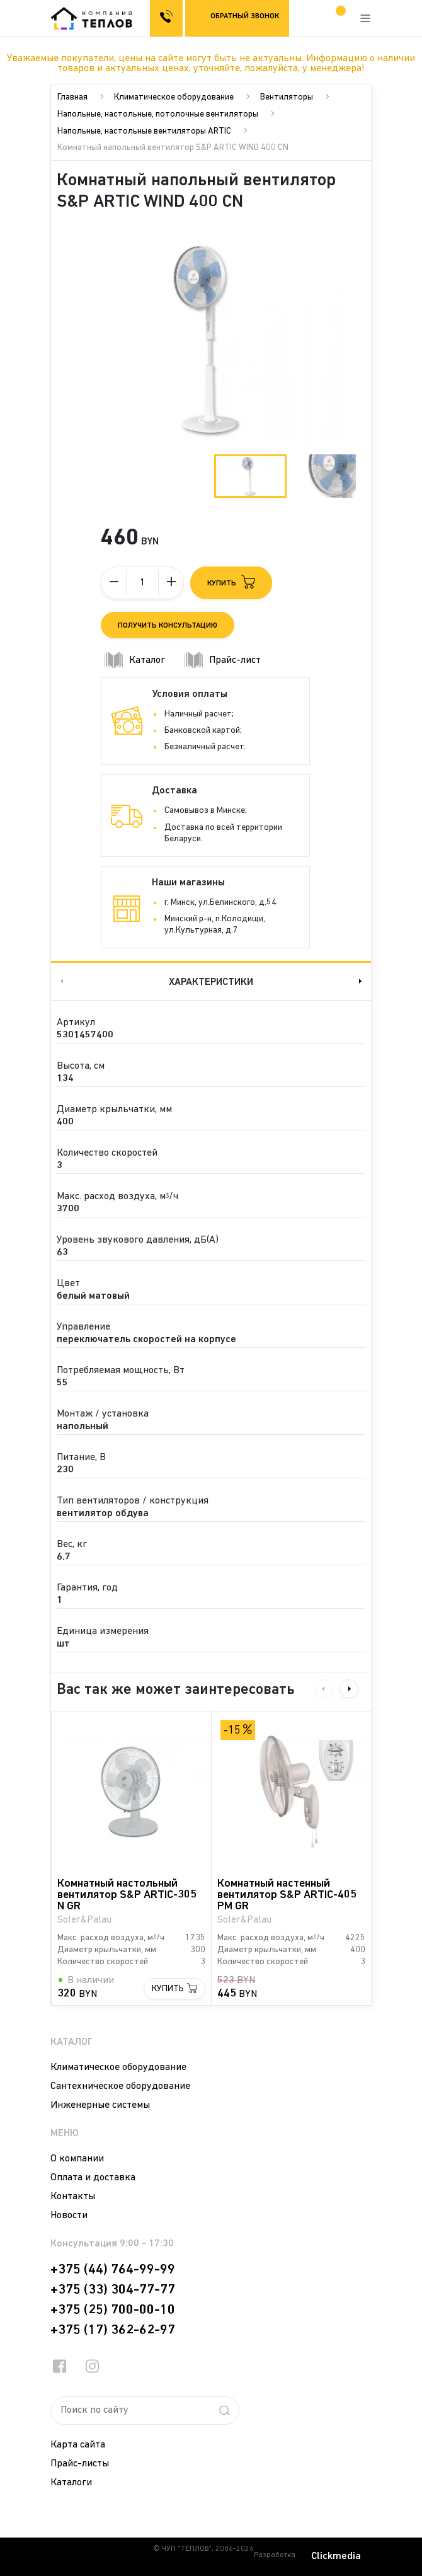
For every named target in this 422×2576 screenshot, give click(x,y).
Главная (72, 97)
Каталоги (71, 2483)
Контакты (72, 2197)
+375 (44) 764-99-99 (112, 2270)
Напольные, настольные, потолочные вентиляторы (157, 114)
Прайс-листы (79, 2464)
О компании (77, 2159)
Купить (168, 1989)
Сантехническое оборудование (120, 2086)
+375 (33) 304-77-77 (112, 2290)
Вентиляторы (286, 97)
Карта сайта (77, 2445)
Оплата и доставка (92, 2178)
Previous (60, 981)
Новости (69, 2216)
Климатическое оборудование (174, 97)
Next (361, 981)
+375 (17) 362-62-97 (112, 2330)
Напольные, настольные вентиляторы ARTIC (144, 131)
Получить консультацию (167, 626)
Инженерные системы (100, 2105)
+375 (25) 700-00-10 (112, 2310)
